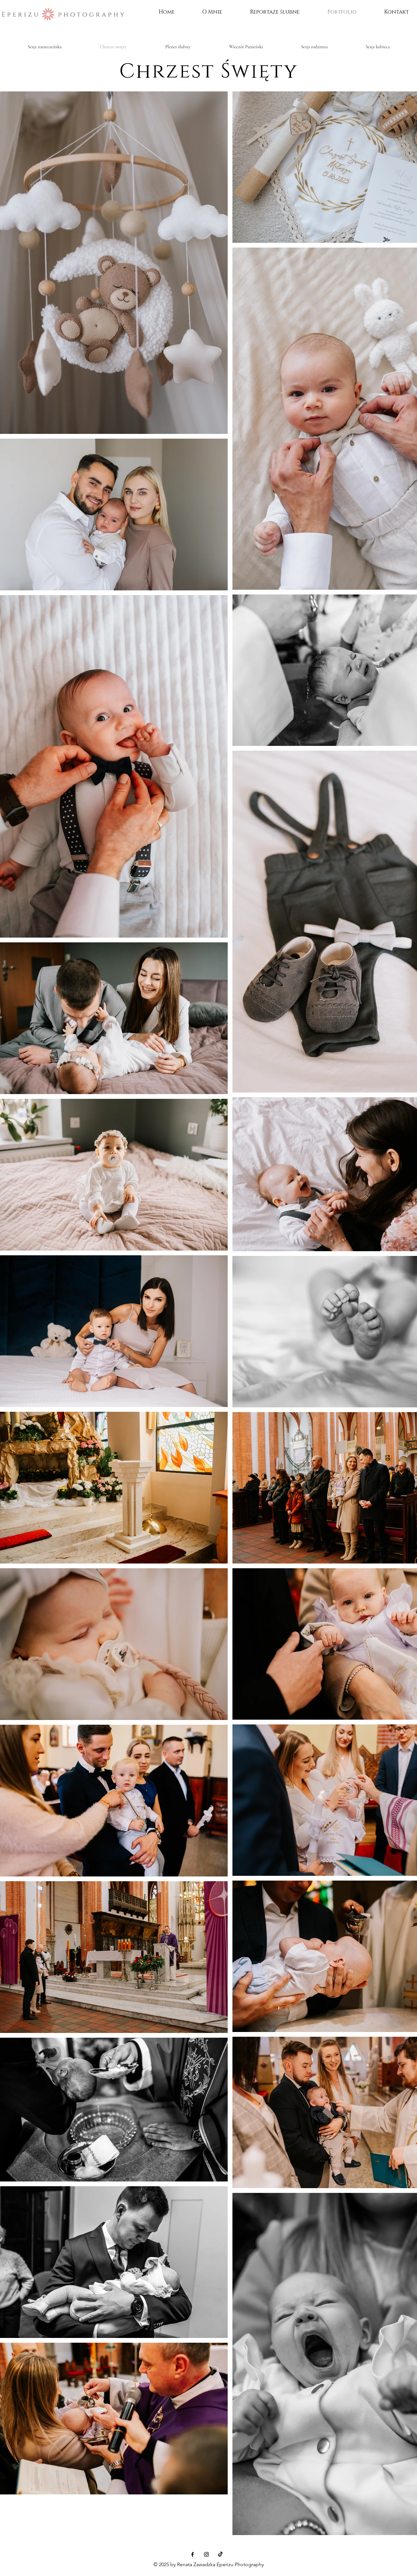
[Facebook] (192, 2554)
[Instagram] (206, 2554)
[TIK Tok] (220, 2554)
